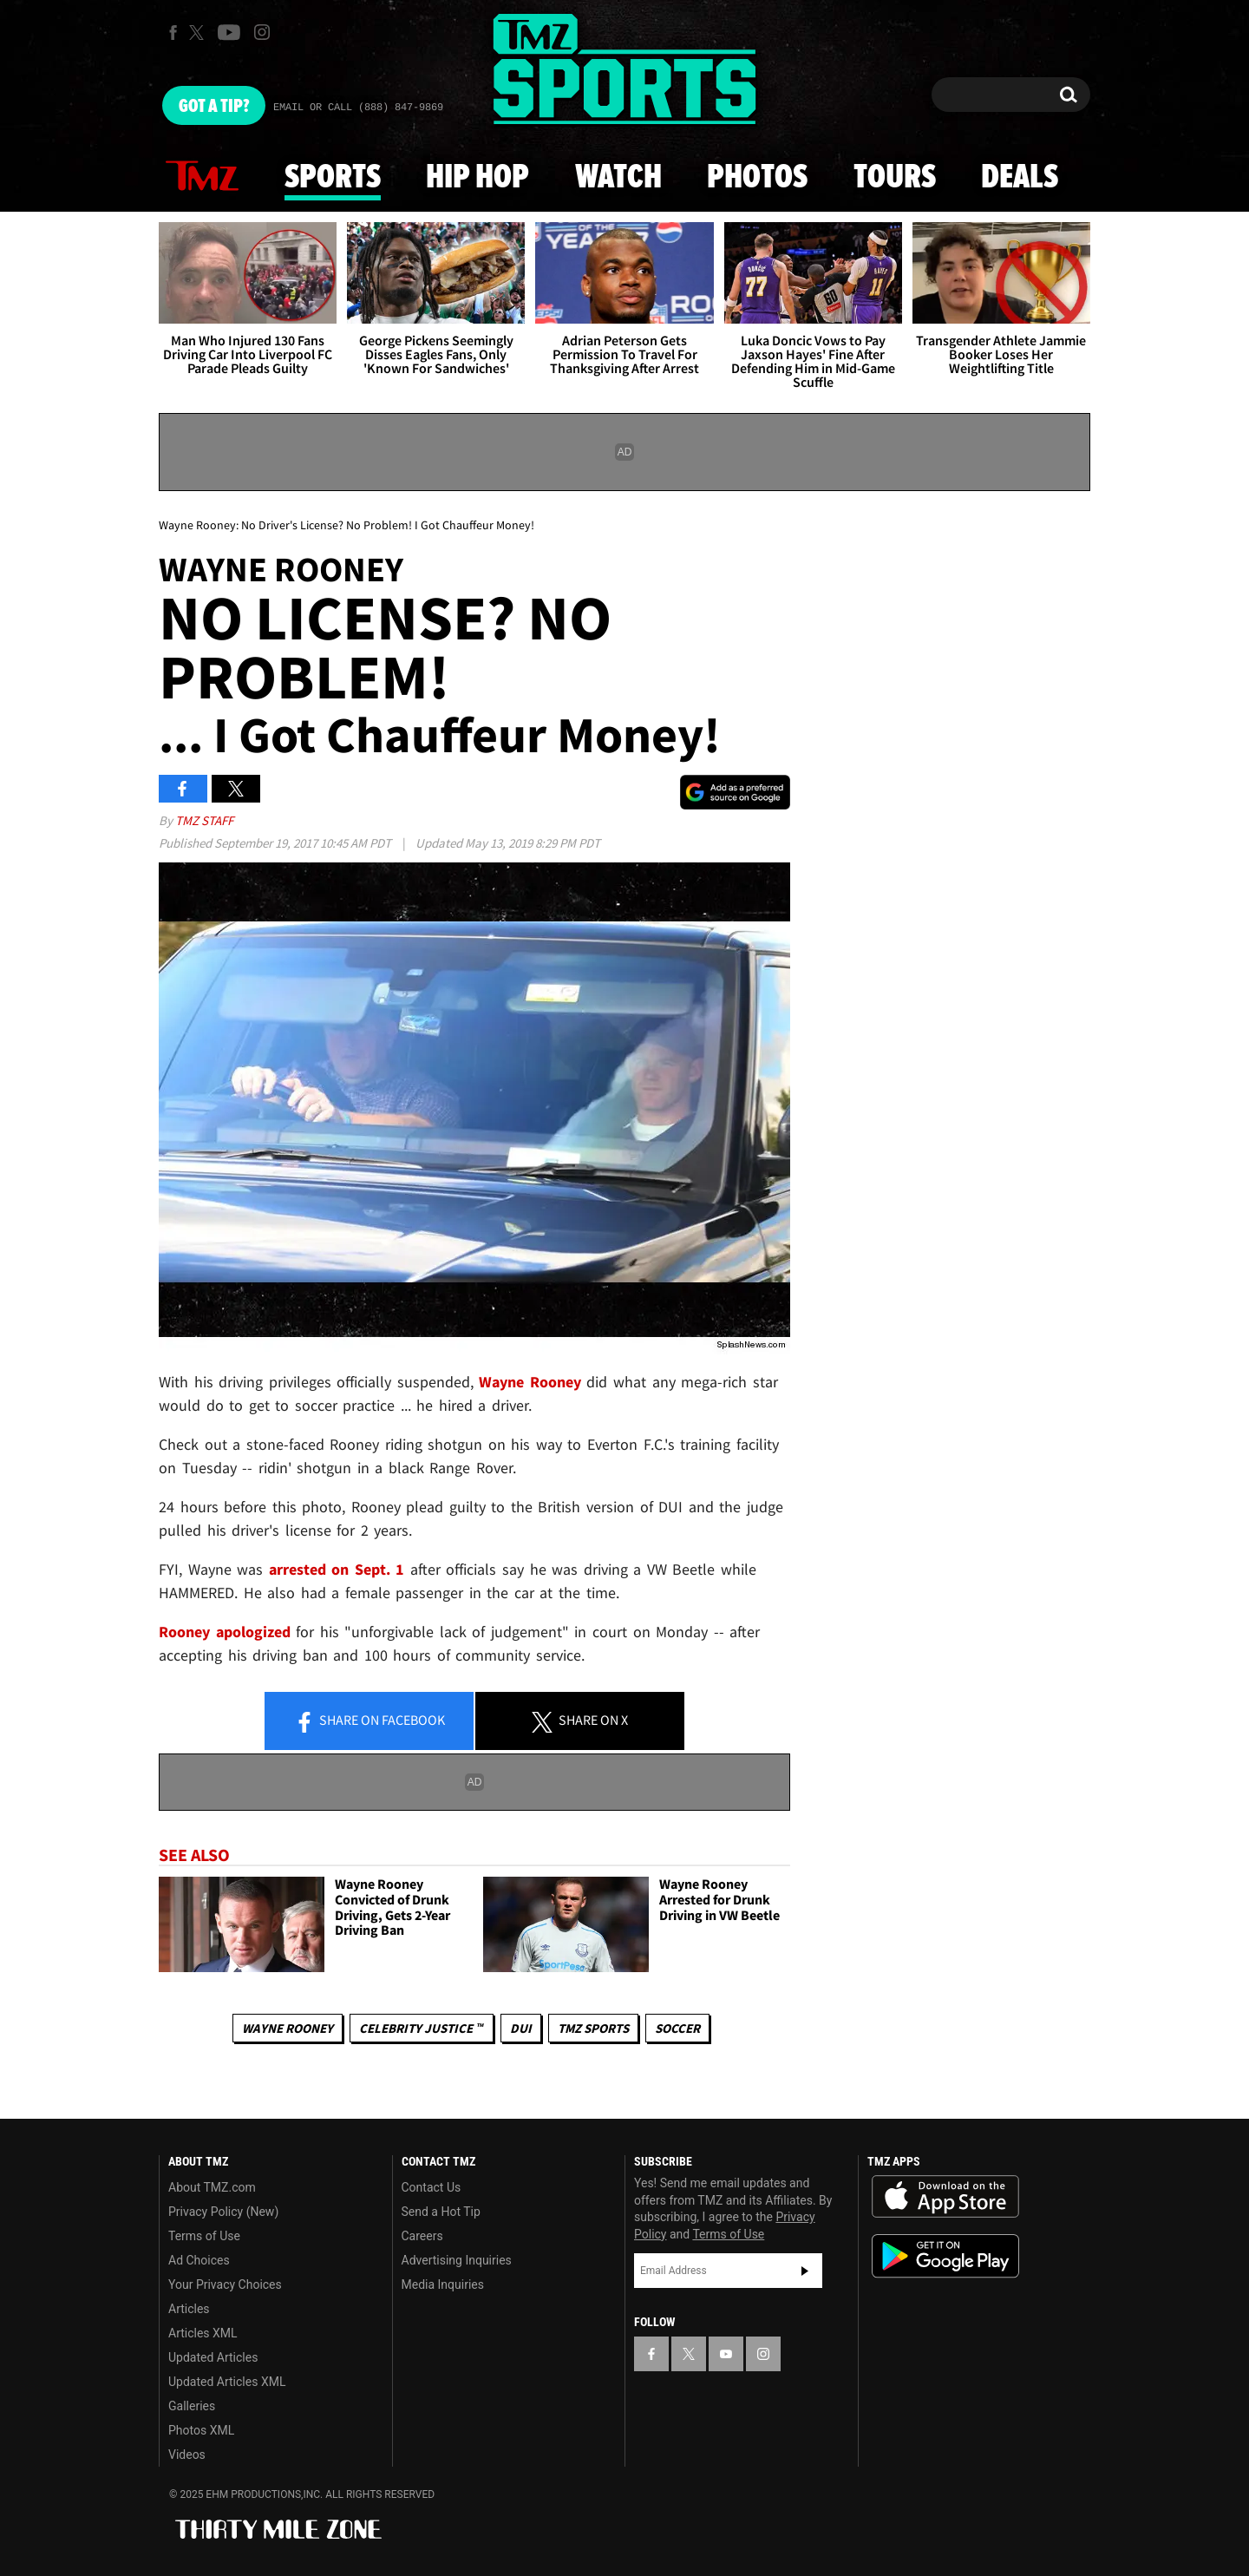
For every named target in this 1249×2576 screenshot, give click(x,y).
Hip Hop (477, 178)
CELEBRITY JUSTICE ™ (421, 2028)
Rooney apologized (225, 1632)
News (202, 177)
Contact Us (431, 2187)
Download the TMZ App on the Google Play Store (945, 2256)
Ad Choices (199, 2260)
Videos (187, 2454)
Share (369, 1721)
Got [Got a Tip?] (214, 106)
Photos (757, 178)
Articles (189, 2309)
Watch (618, 178)
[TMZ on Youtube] (229, 32)
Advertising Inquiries (457, 2260)
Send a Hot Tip (441, 2212)
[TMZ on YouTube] (726, 2354)
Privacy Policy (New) (223, 2212)
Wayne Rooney (287, 2028)
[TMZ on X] (199, 32)
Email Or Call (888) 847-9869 (358, 108)
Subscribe (805, 2270)
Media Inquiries (443, 2284)
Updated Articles (213, 2357)
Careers (422, 2236)
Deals (1019, 178)
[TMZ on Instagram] (262, 32)
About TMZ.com (212, 2187)
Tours (894, 178)
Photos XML (201, 2430)
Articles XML (203, 2333)
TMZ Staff (204, 820)
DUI (521, 2028)
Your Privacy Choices (225, 2284)
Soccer (677, 2028)
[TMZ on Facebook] (173, 32)
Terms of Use (204, 2236)
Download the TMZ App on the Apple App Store (945, 2197)
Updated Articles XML (226, 2382)
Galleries (191, 2406)
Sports (332, 178)
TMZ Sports (593, 2028)
